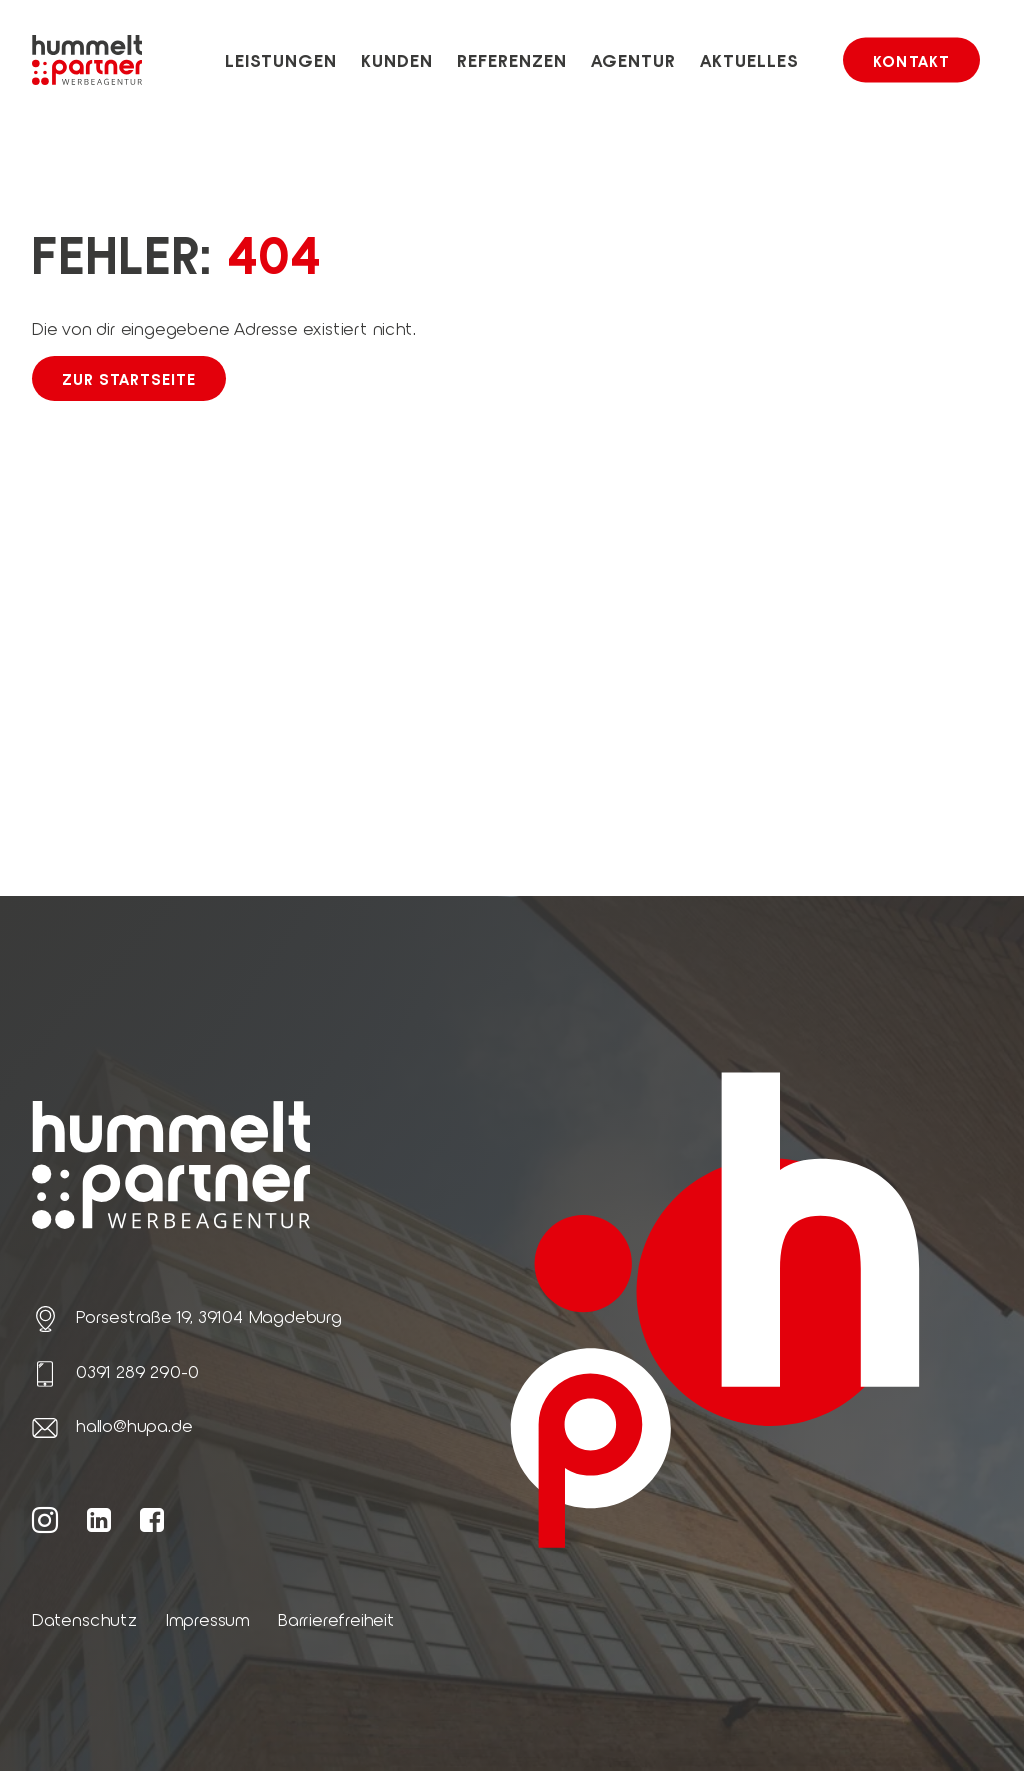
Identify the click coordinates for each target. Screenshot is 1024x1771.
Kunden (397, 60)
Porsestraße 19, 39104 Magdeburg (209, 1316)
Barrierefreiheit (336, 1619)
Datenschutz (85, 1619)
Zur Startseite (129, 378)
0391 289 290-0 (137, 1371)
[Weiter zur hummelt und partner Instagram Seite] (45, 1519)
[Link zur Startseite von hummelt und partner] (87, 60)
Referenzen (512, 60)
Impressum (208, 1619)
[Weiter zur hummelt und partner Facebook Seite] (152, 1519)
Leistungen (281, 60)
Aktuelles (750, 60)
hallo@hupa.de (134, 1425)
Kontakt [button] (911, 60)
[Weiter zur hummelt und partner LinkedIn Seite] (99, 1519)
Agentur (634, 60)
